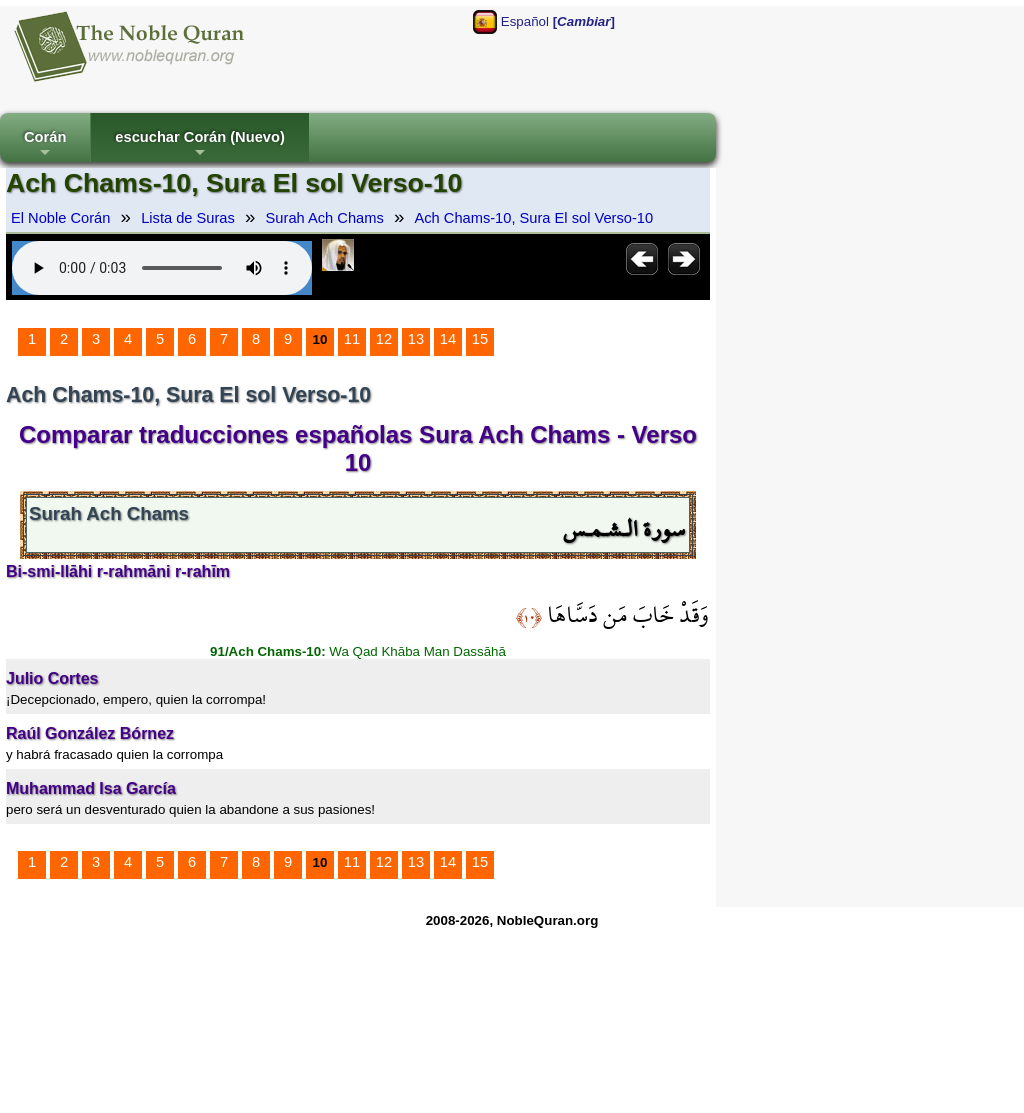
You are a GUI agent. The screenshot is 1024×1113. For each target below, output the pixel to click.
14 (448, 339)
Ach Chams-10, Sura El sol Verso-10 (533, 218)
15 (480, 339)
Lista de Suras (188, 218)
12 (384, 339)
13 (416, 339)
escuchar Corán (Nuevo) (199, 145)
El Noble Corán (60, 218)
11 (352, 339)
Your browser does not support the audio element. (162, 268)
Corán (45, 145)
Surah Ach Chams (325, 218)
